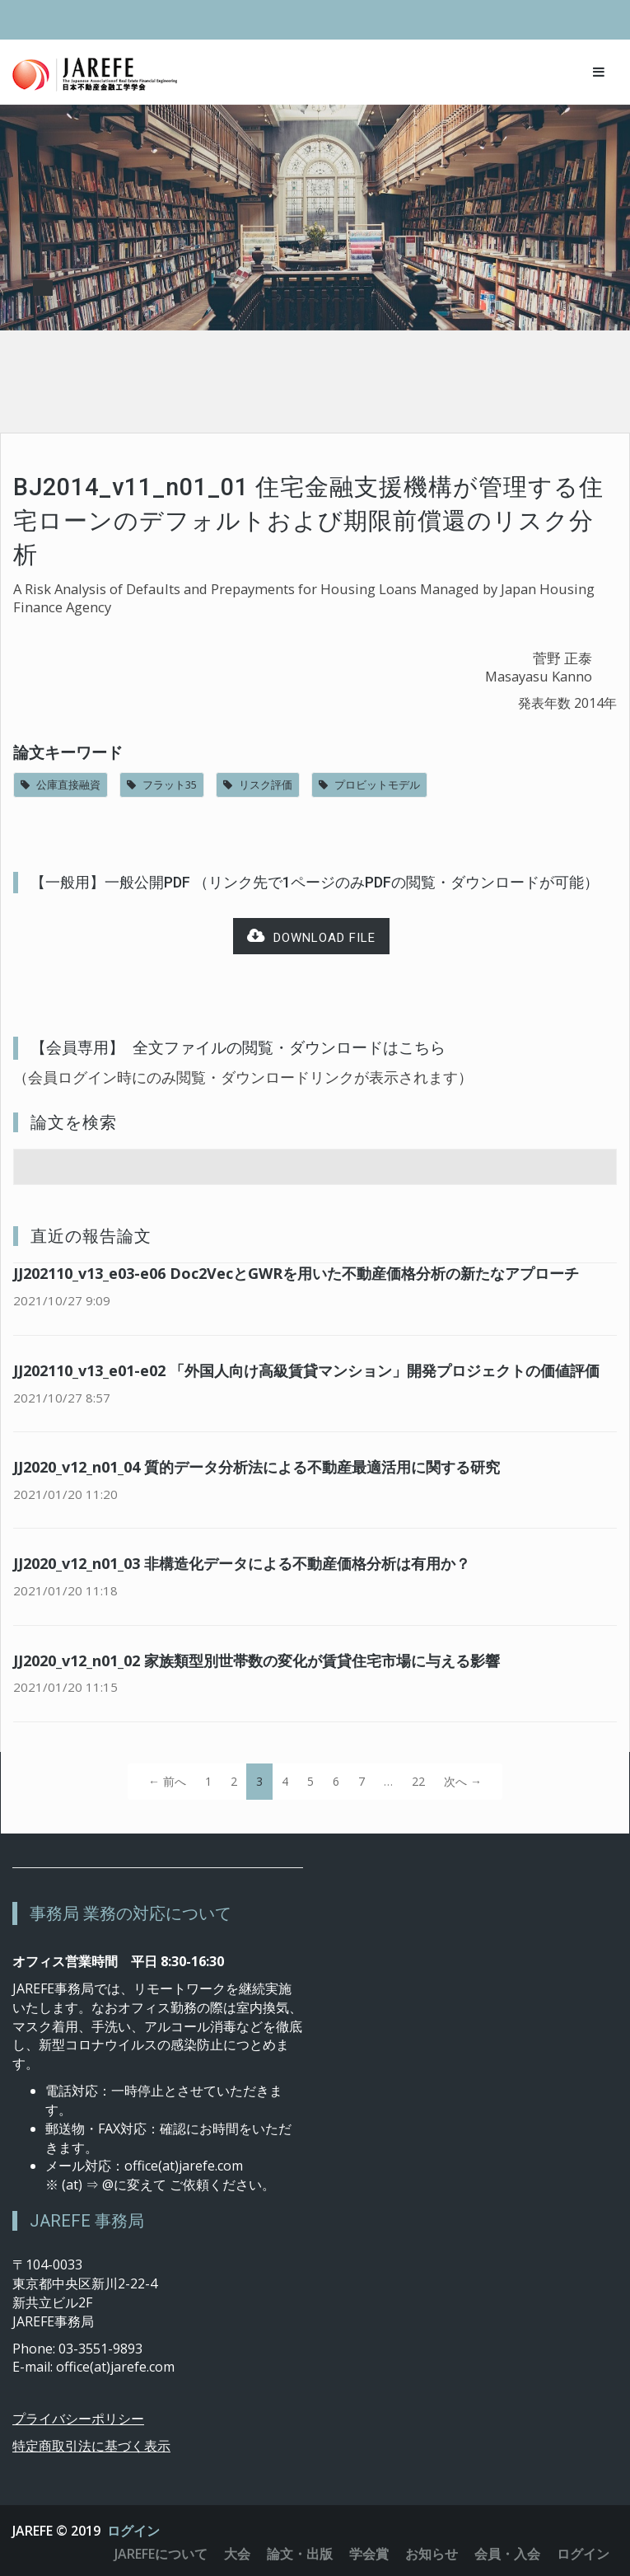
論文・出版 (300, 2554)
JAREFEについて (161, 2554)
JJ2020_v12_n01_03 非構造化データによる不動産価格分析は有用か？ (241, 1563)
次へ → (463, 1781)
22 (418, 1781)
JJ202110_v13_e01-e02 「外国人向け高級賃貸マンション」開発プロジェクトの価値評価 (306, 1370)
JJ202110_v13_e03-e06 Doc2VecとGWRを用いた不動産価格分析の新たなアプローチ (296, 1273)
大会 (237, 2554)
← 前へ (167, 1781)
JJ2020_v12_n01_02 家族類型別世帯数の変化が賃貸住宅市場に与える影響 (256, 1660)
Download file (311, 936)
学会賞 (369, 2554)
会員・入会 (507, 2554)
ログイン (133, 2531)
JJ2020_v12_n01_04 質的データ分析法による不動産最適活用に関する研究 (256, 1467)
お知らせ (431, 2554)
